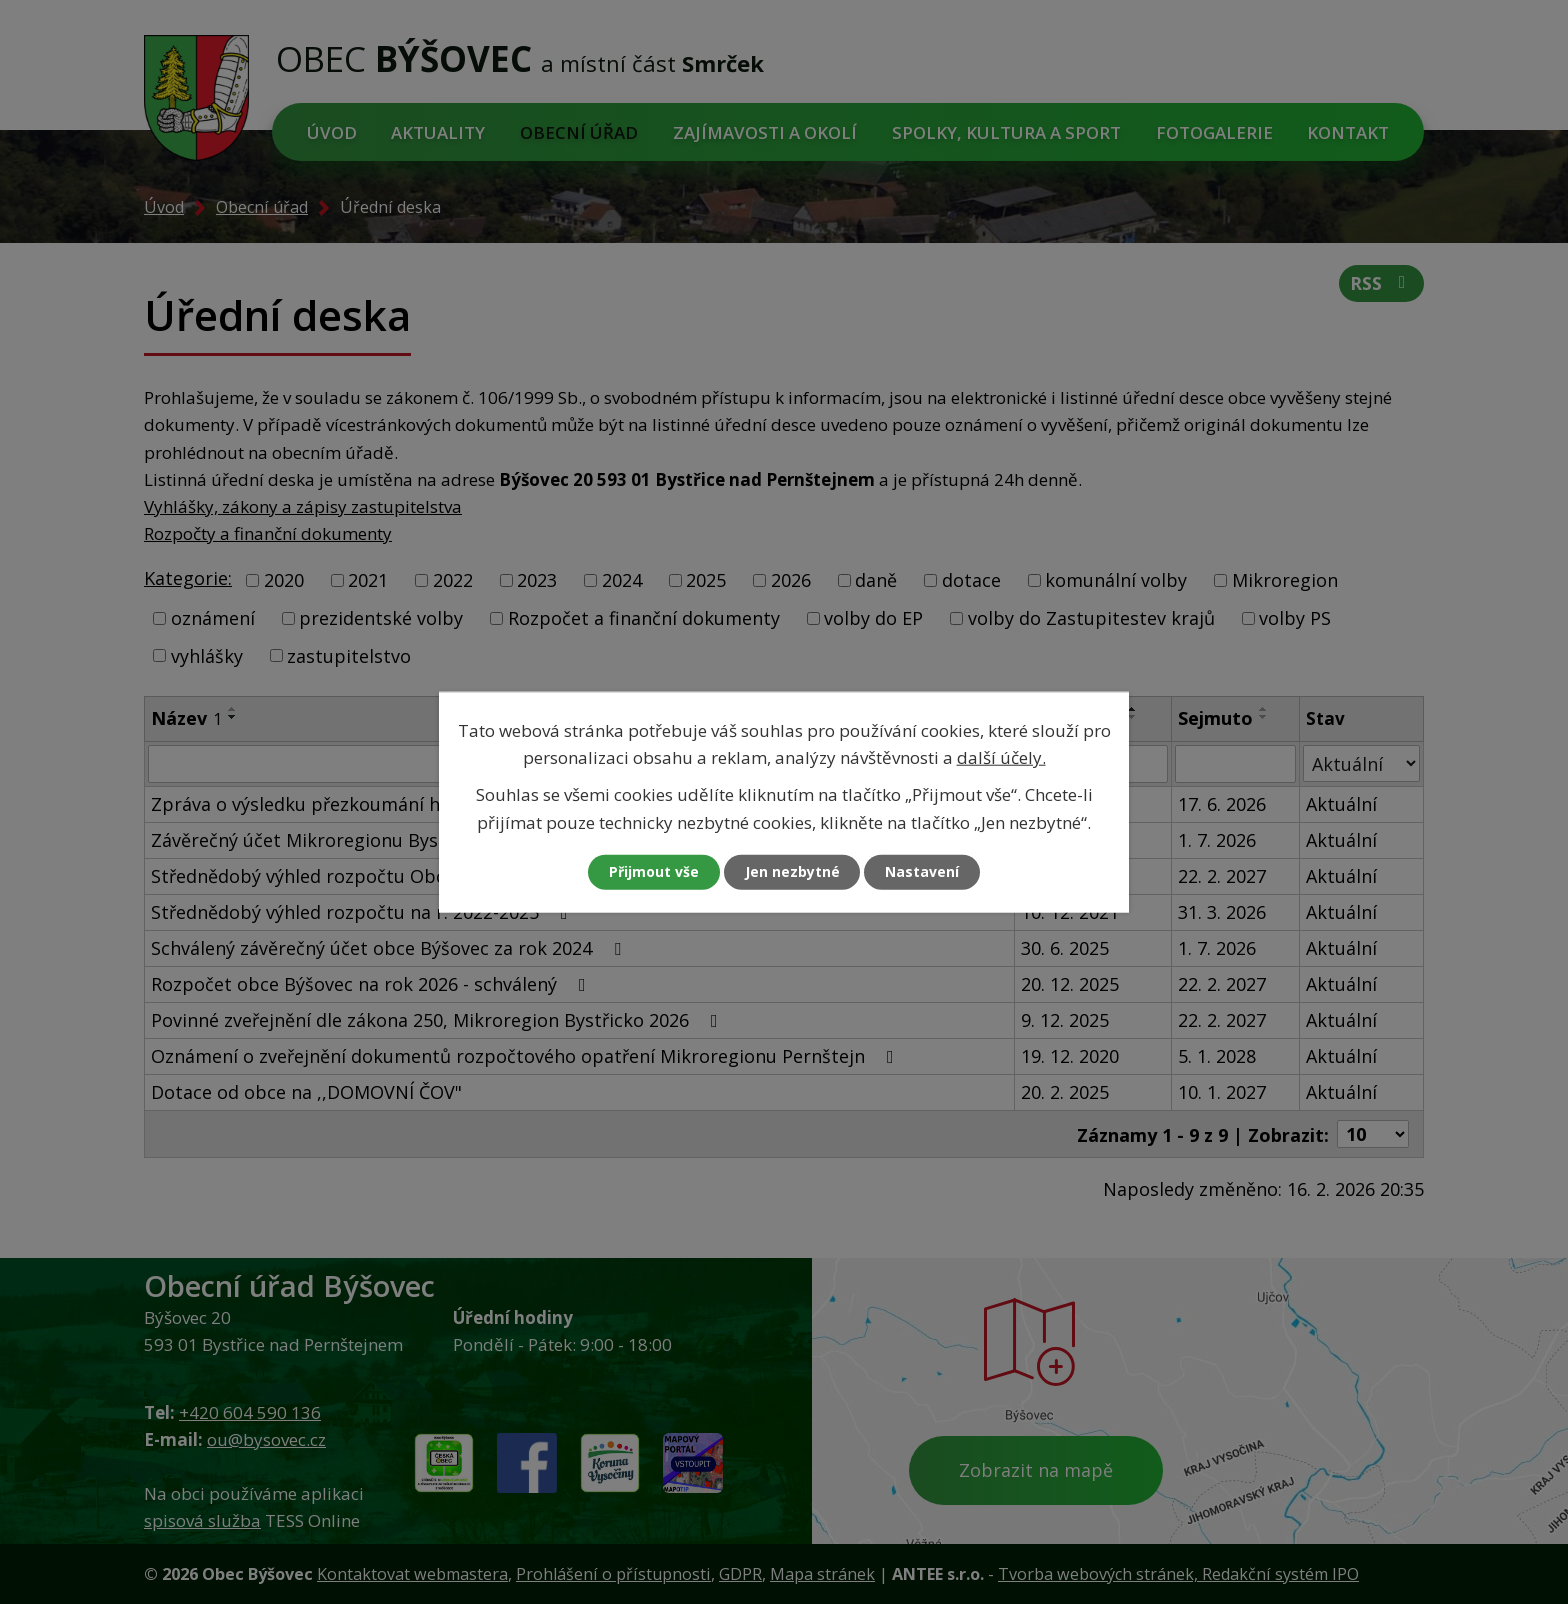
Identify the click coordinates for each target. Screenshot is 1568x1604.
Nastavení (923, 871)
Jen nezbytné (792, 871)
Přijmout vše (654, 871)
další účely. (1001, 757)
